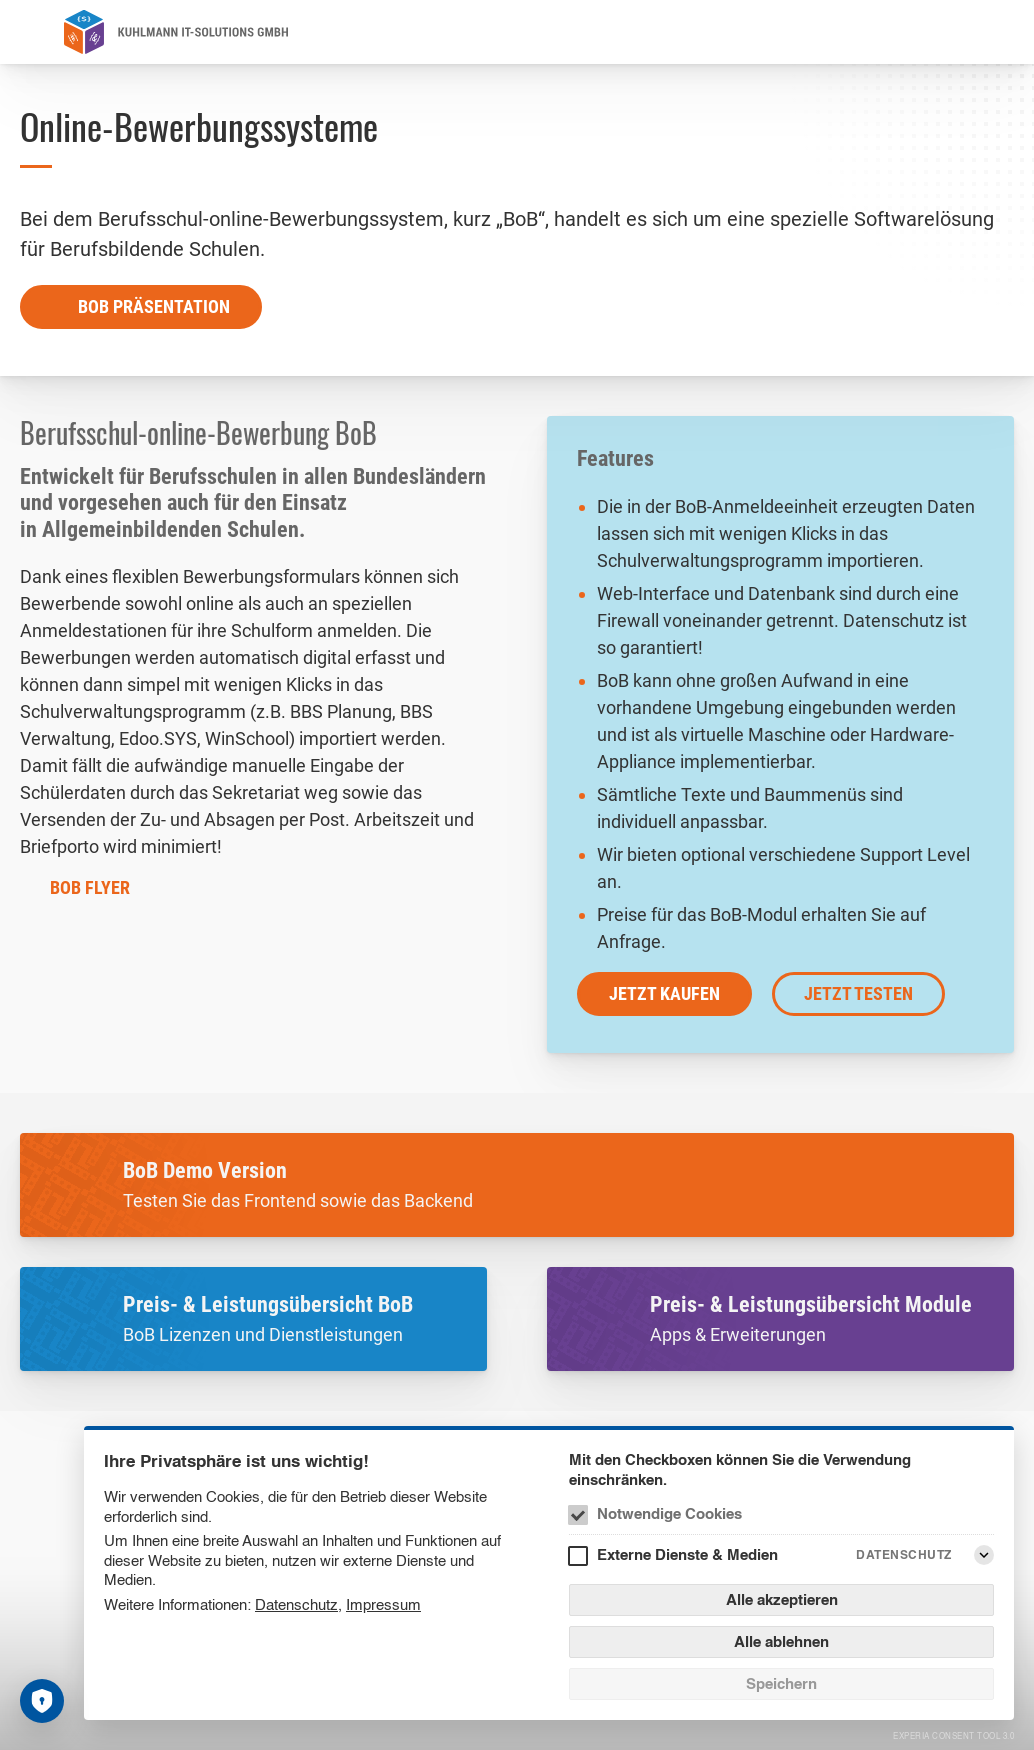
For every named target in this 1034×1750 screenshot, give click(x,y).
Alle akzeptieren (782, 1599)
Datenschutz (296, 1604)
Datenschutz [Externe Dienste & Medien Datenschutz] (904, 1554)
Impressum (383, 1604)
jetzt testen (858, 993)
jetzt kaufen (664, 993)
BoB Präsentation (154, 306)
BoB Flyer (90, 887)
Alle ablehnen (781, 1641)
